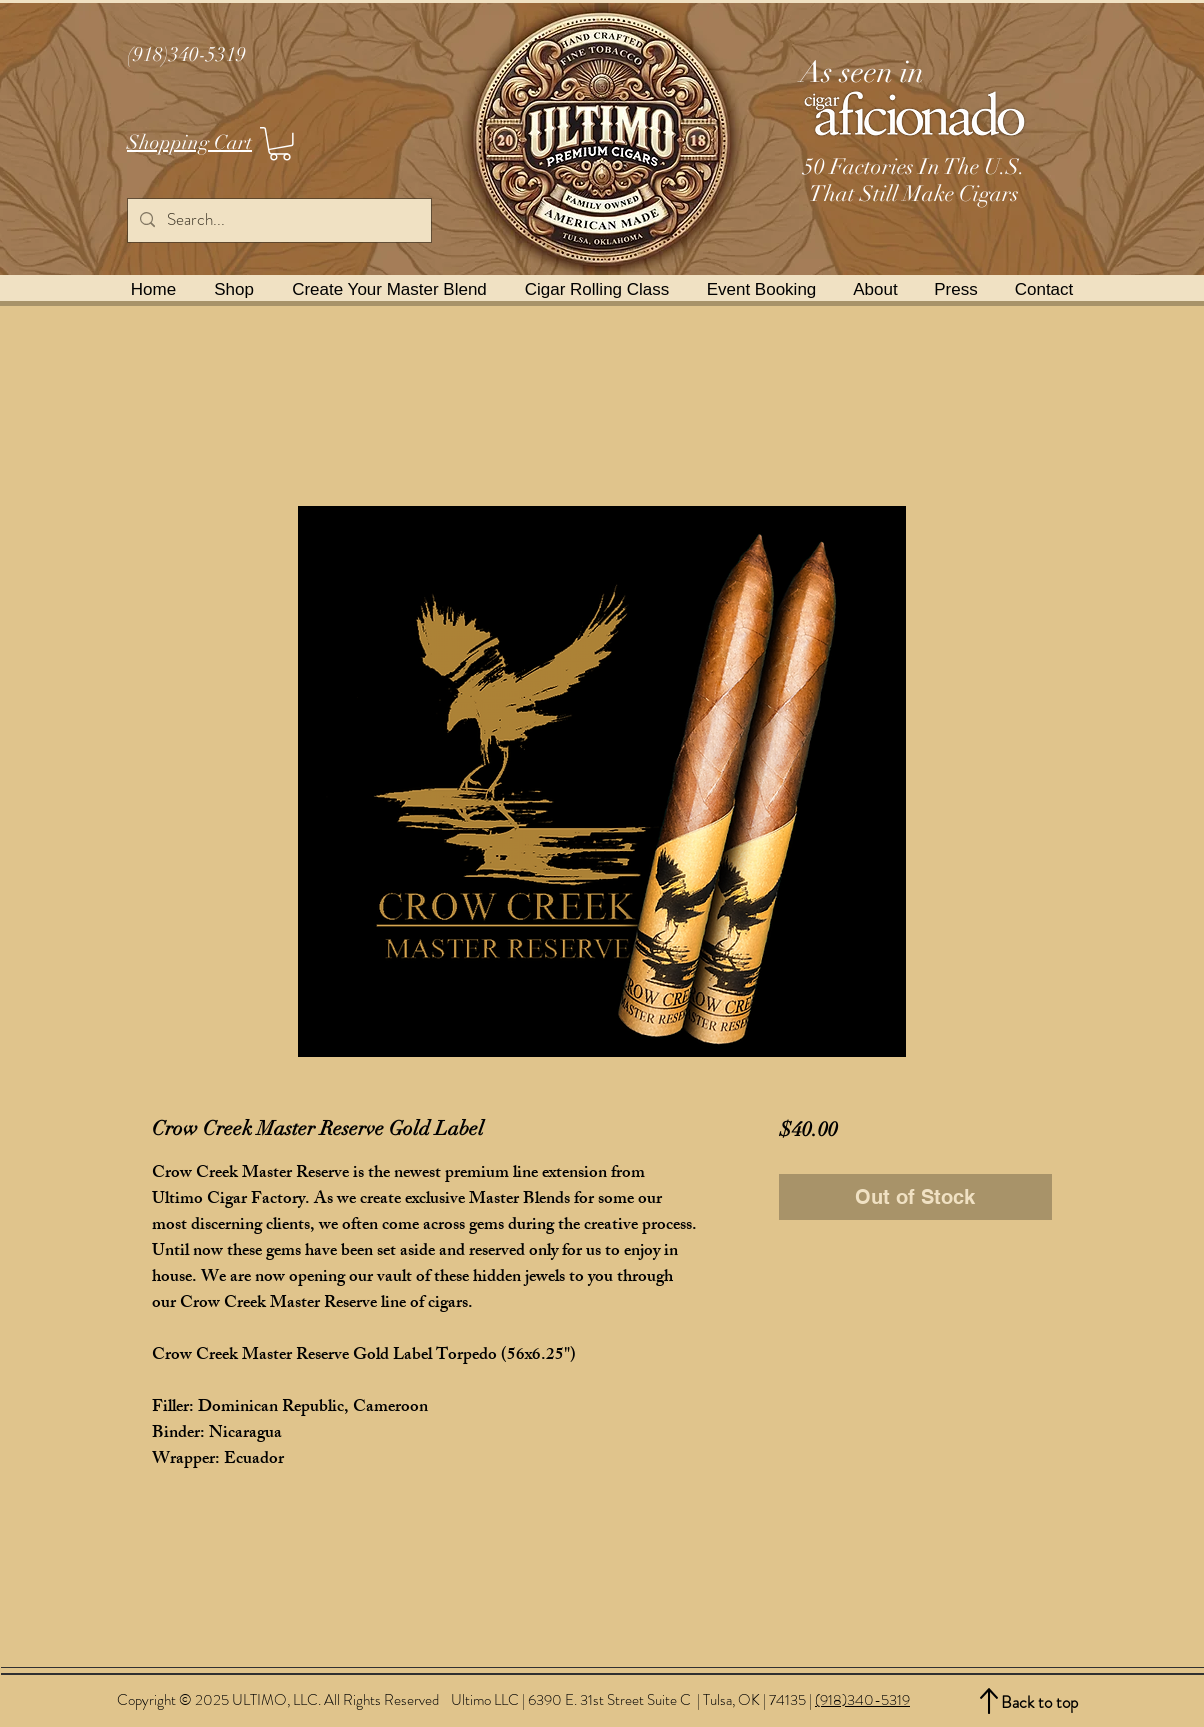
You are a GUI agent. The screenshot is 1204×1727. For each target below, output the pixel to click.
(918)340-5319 (862, 1700)
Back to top (1039, 1702)
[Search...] (278, 220)
